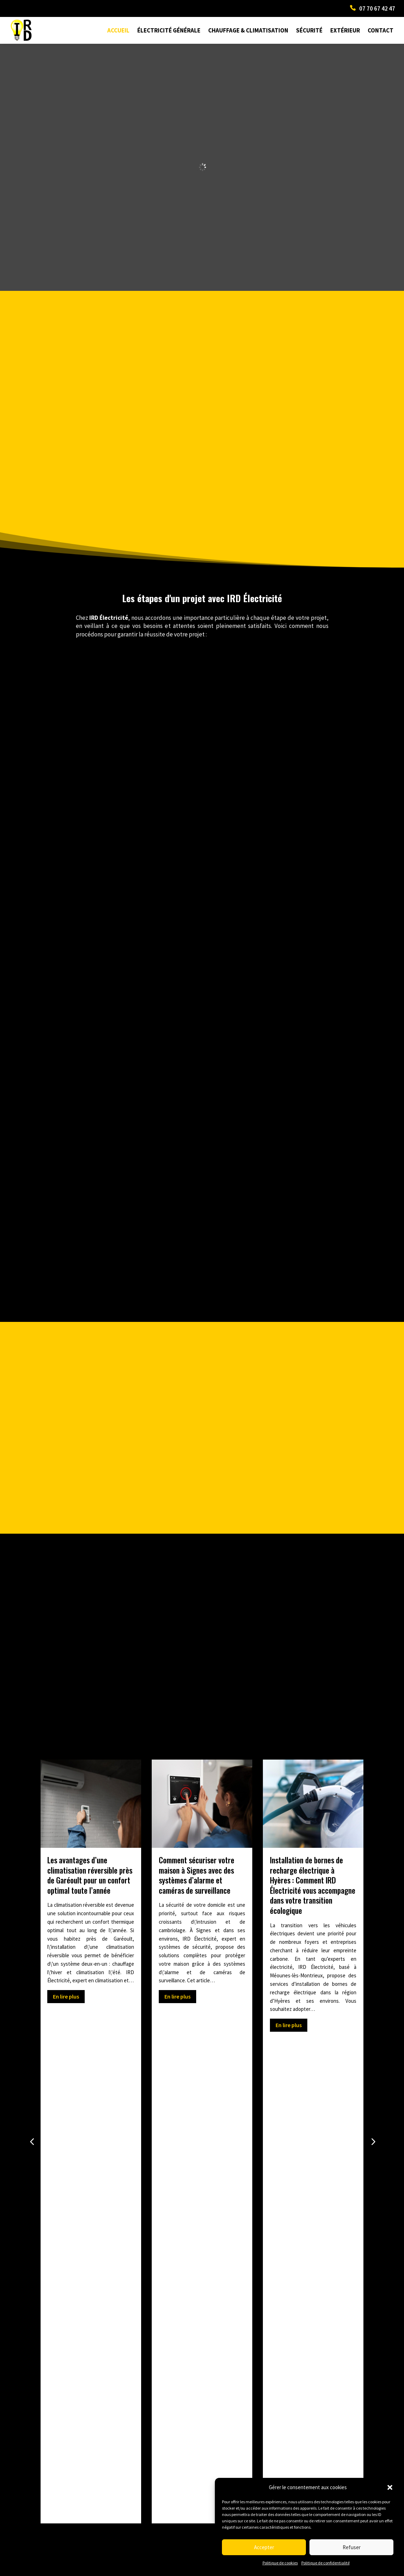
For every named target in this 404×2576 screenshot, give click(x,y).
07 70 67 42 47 (377, 8)
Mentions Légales (139, 2569)
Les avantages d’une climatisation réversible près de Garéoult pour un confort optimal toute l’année (89, 1875)
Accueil (118, 30)
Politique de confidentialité (325, 2562)
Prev (39, 2372)
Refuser (352, 2547)
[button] (389, 2487)
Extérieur (345, 30)
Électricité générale (168, 30)
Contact (380, 30)
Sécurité (309, 30)
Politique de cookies (280, 2562)
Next (365, 2372)
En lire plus (66, 1996)
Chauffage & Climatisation (248, 30)
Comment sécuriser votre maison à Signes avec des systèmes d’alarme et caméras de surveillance (196, 1875)
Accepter (264, 2547)
